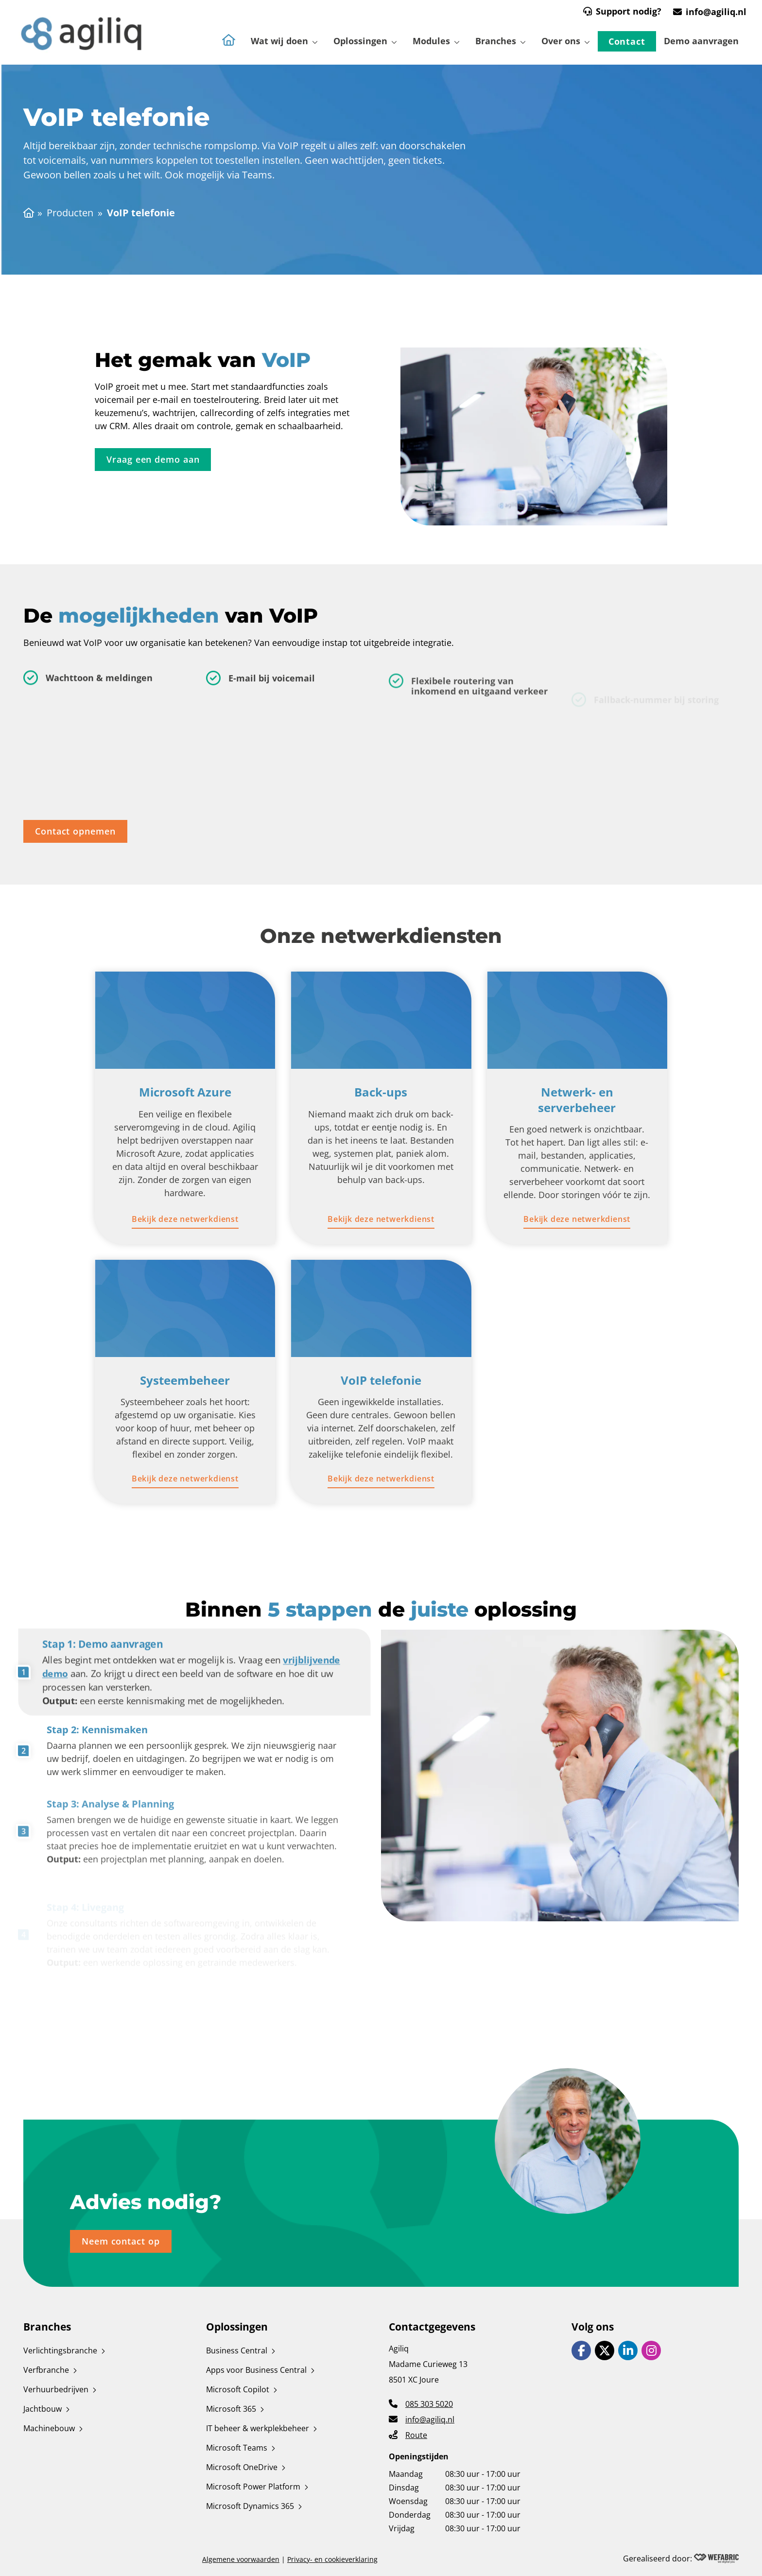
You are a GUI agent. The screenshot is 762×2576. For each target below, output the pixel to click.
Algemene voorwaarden (240, 2559)
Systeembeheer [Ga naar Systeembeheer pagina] (185, 1380)
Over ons (560, 41)
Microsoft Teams (236, 2447)
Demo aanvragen (701, 41)
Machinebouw (49, 2428)
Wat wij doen (279, 41)
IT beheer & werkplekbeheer (257, 2428)
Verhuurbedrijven (55, 2389)
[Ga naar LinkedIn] (628, 2350)
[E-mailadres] (421, 2418)
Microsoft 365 (231, 2408)
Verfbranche (46, 2370)
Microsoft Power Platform (253, 2486)
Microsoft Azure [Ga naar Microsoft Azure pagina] (185, 1091)
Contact (626, 41)
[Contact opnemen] (75, 833)
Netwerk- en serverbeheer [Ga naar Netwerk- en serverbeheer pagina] (577, 1099)
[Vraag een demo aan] (153, 461)
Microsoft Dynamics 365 (250, 2506)
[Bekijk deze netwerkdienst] (185, 1219)
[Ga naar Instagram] (651, 2350)
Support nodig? (628, 11)
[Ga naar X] (604, 2350)
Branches (495, 41)
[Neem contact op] (121, 2243)
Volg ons (593, 2326)
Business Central (236, 2350)
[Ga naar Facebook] (581, 2350)
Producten (70, 212)
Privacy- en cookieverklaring (332, 2559)
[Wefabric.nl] (716, 2558)
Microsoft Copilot (237, 2389)
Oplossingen (360, 41)
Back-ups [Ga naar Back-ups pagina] (380, 1091)
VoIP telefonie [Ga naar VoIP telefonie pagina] (381, 1380)
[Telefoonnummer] (421, 2403)
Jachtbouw (42, 2408)
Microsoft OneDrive (241, 2467)
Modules (431, 41)
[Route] (408, 2434)
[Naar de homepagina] (228, 47)
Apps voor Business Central (256, 2370)
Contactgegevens (432, 2326)
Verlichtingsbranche (60, 2350)
